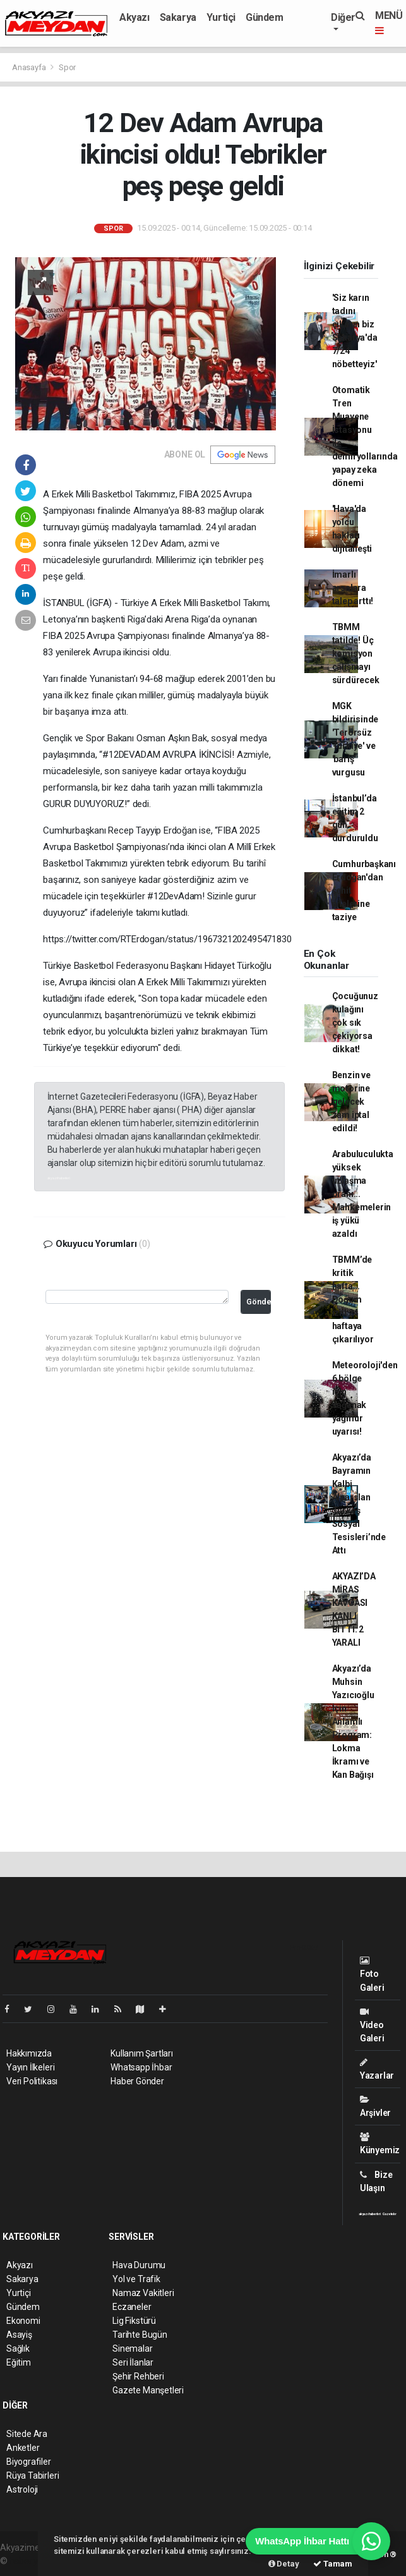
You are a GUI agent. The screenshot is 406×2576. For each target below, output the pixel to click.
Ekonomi (23, 2321)
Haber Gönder (137, 2081)
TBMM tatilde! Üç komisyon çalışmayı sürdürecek (355, 653)
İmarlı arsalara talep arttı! (353, 587)
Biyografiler (28, 2462)
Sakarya (178, 17)
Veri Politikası (31, 2081)
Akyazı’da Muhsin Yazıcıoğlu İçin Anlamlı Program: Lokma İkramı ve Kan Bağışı (353, 1721)
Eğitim (18, 2362)
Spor (67, 67)
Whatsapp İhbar (141, 2067)
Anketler (22, 2448)
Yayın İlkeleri (30, 2067)
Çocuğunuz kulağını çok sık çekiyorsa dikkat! (355, 1022)
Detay (283, 2563)
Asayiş (19, 2335)
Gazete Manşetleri (148, 2390)
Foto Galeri (372, 1974)
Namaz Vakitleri (143, 2293)
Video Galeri (372, 2025)
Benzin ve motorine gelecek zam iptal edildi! (351, 1101)
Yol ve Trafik (136, 2279)
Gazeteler (390, 2214)
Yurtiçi (221, 17)
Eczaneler (131, 2307)
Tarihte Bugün (139, 2335)
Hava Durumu (138, 2265)
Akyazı (134, 17)
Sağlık (18, 2348)
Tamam (332, 2563)
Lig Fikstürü (134, 2321)
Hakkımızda (29, 2053)
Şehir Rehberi (138, 2376)
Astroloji (22, 2489)
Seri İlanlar (132, 2362)
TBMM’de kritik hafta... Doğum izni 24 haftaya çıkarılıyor (353, 1299)
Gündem (265, 17)
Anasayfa (29, 67)
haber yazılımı (36, 2561)
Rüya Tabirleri (32, 2475)
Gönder (258, 1301)
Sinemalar (132, 2348)
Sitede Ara (26, 2434)
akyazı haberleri (58, 1178)
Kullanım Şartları (141, 2053)
